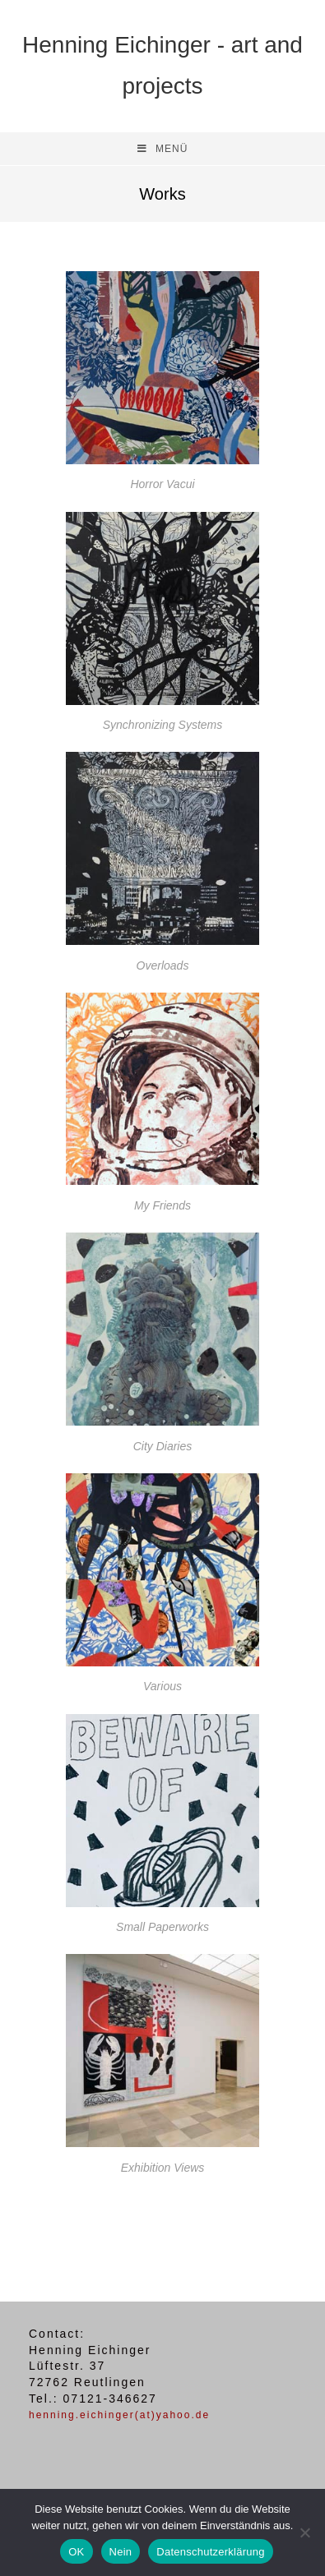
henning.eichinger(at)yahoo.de (119, 2415)
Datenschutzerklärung (210, 2552)
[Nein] (304, 2532)
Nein (120, 2552)
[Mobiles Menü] (163, 148)
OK (76, 2552)
